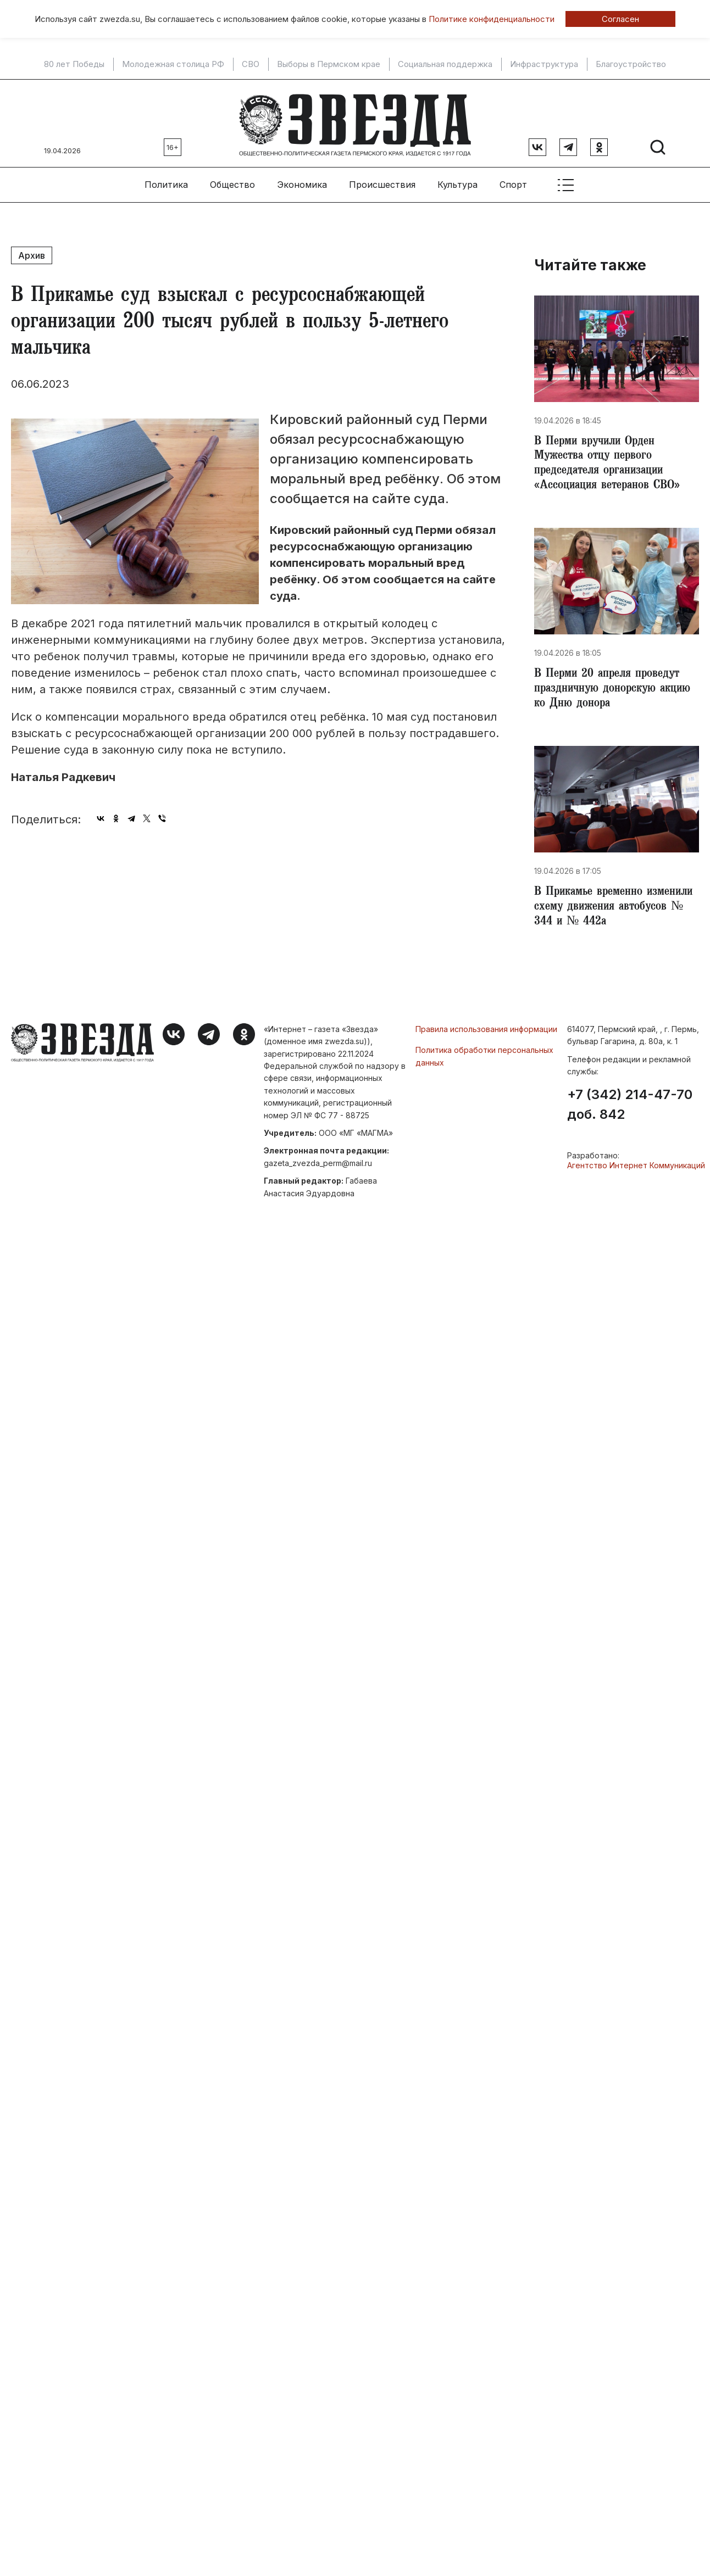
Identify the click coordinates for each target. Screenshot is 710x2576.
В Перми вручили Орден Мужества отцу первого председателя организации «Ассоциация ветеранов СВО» (611, 462)
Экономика (302, 181)
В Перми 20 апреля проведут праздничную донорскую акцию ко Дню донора (610, 690)
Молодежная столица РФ (173, 64)
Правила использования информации (486, 1031)
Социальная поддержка (445, 64)
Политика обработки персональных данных (484, 1058)
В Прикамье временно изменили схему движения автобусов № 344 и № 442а (609, 909)
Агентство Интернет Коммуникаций (636, 1168)
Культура (457, 181)
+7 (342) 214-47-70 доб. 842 (629, 1108)
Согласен (620, 19)
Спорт (513, 181)
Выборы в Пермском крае (328, 64)
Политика (166, 181)
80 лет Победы (74, 64)
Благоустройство (631, 64)
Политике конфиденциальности (491, 19)
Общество (232, 181)
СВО (250, 64)
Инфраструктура (544, 64)
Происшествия (382, 181)
